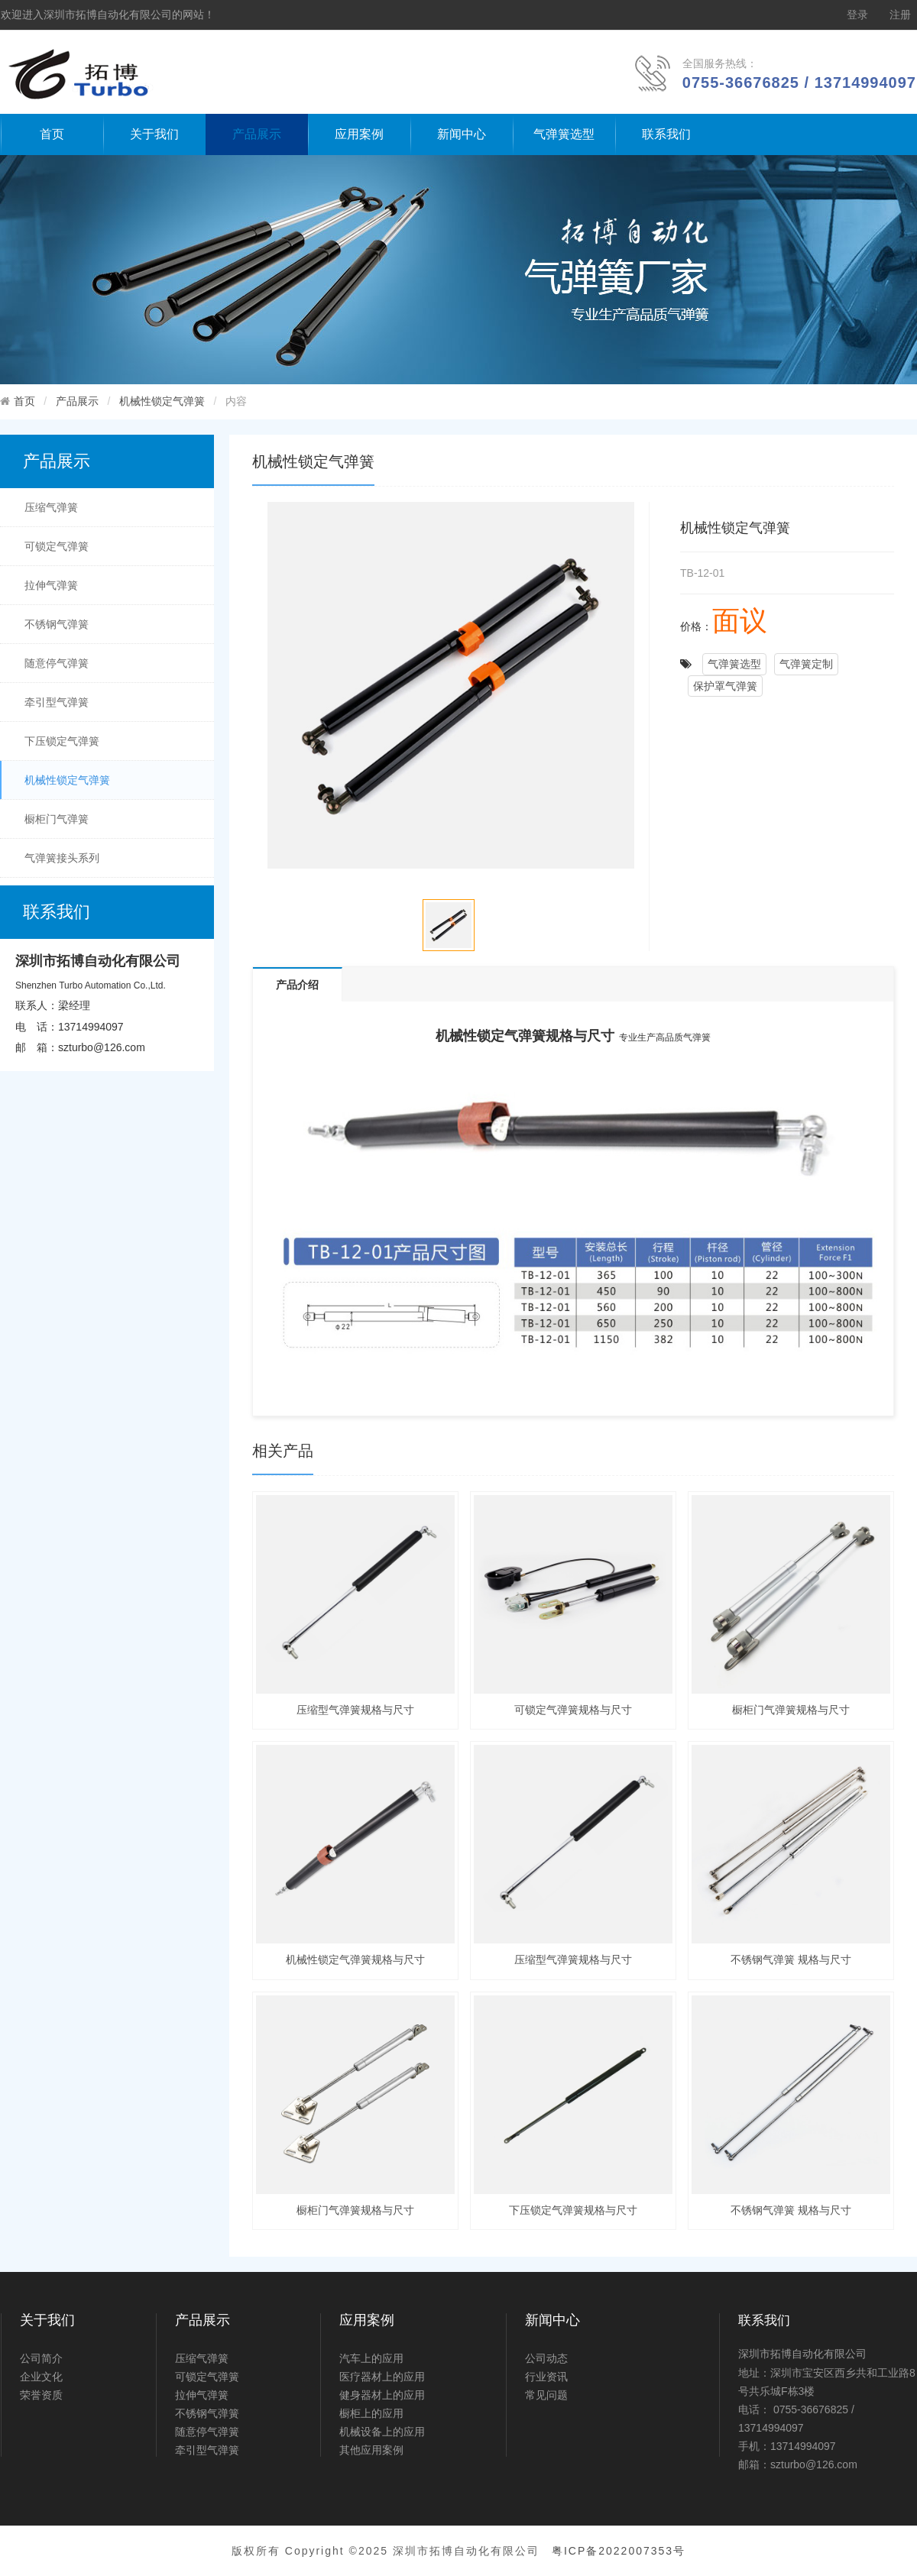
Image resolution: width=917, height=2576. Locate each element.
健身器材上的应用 (382, 2395)
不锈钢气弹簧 (56, 624)
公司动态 (546, 2358)
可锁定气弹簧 (56, 546)
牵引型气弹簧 (56, 702)
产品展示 (256, 134)
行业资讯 (546, 2377)
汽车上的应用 (371, 2358)
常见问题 (546, 2395)
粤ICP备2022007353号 (618, 2551)
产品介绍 (297, 985)
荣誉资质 (41, 2395)
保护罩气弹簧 (725, 686)
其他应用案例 (371, 2450)
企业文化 (41, 2377)
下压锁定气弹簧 (61, 741)
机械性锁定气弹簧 (162, 401)
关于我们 (154, 134)
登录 (857, 15)
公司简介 (41, 2358)
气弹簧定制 (806, 664)
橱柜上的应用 (371, 2413)
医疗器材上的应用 (382, 2377)
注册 (900, 15)
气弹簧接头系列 (61, 858)
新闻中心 (461, 134)
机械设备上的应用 (382, 2432)
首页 (52, 134)
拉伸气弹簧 (51, 585)
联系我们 (666, 134)
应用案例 (359, 134)
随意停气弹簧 (56, 663)
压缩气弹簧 (51, 507)
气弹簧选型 (564, 134)
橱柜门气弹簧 (56, 819)
